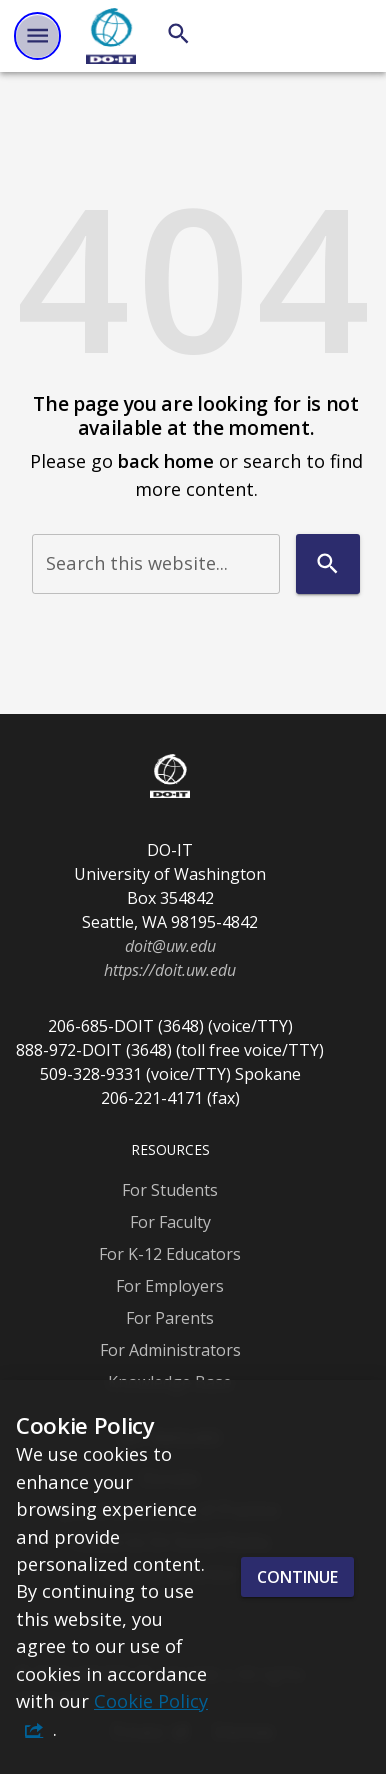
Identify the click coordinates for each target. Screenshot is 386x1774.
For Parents (170, 1318)
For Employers (170, 1286)
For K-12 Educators (170, 1254)
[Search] (178, 33)
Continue (297, 1577)
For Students (170, 1190)
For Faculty (170, 1222)
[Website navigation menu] (37, 35)
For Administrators (170, 1350)
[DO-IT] (111, 36)
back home (166, 460)
